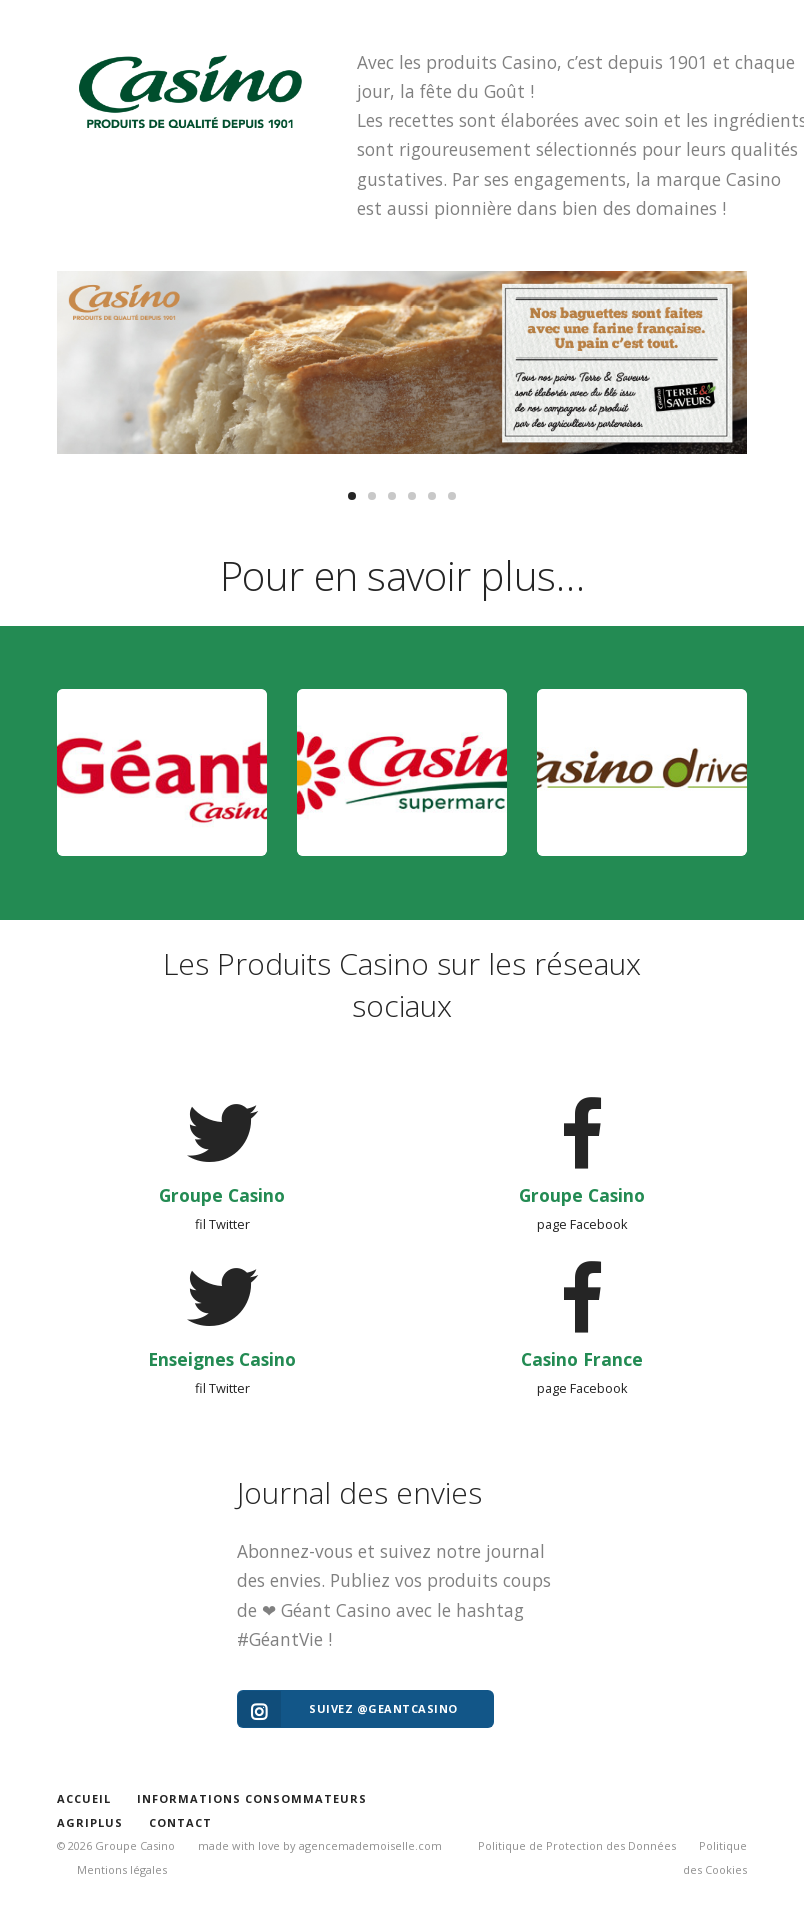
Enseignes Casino (222, 1358)
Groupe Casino (222, 1194)
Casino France (582, 1358)
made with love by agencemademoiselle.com (320, 1845)
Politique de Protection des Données (577, 1845)
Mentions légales (122, 1869)
